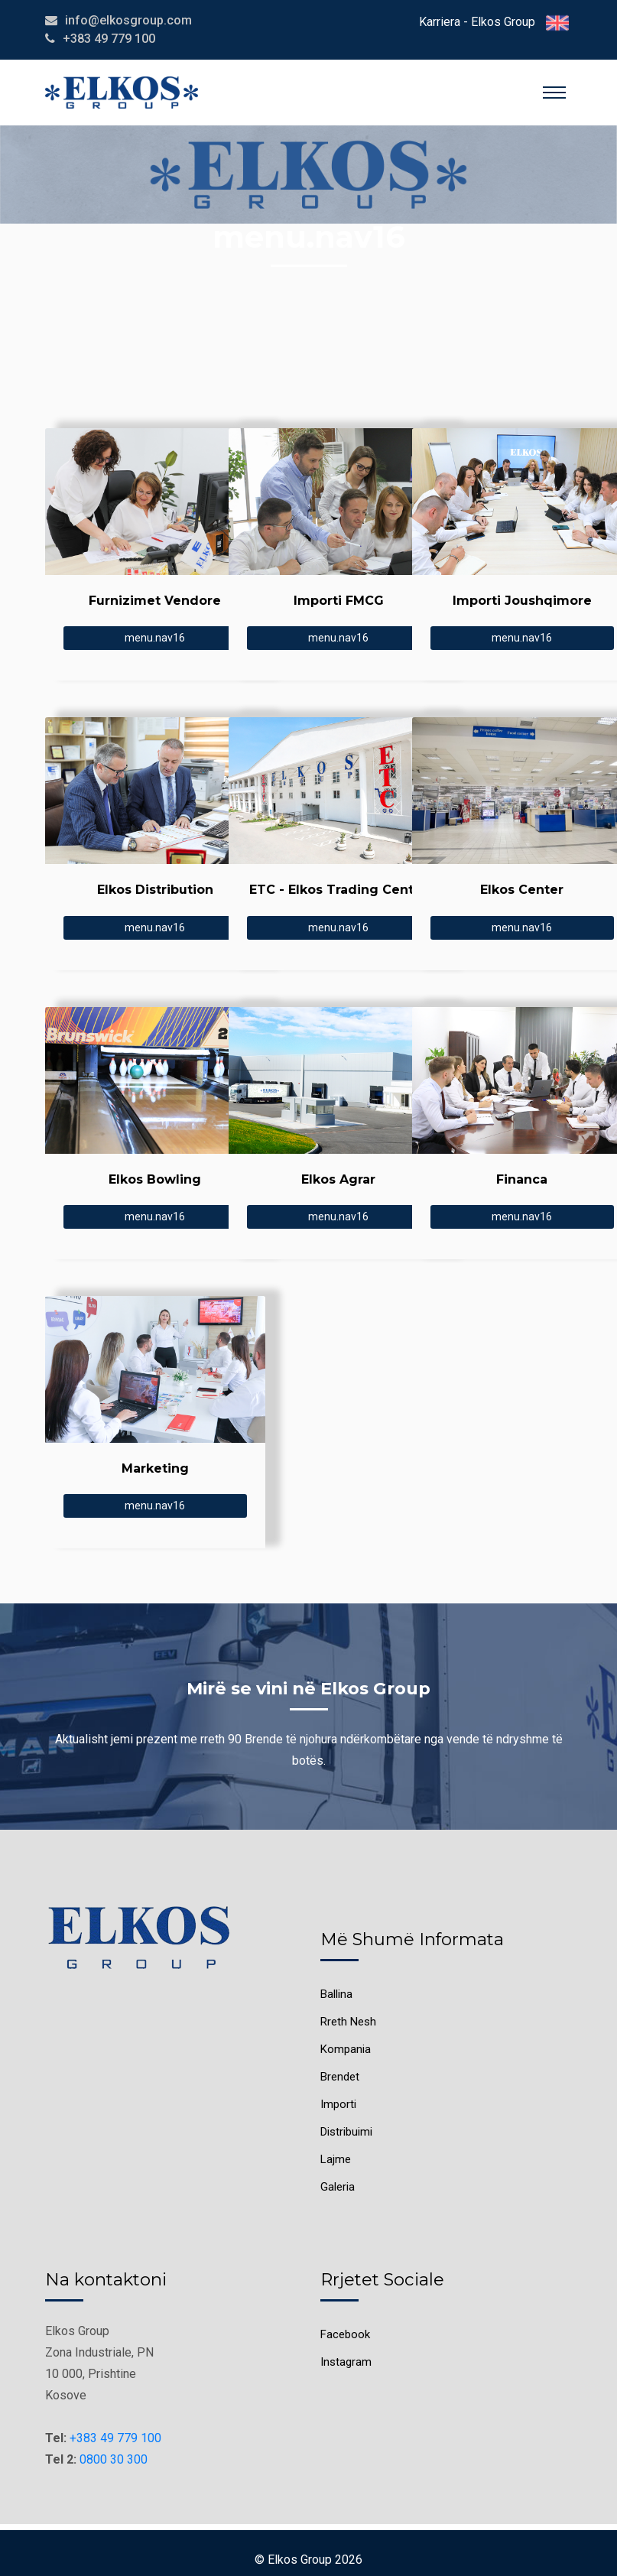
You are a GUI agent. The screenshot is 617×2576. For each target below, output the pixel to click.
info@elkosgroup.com (128, 20)
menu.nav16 (155, 638)
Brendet (339, 2077)
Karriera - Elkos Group (477, 22)
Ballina (336, 1994)
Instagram (346, 2362)
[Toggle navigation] (554, 93)
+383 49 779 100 (115, 2438)
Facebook (345, 2334)
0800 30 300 (114, 2459)
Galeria (337, 2187)
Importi (338, 2104)
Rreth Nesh (348, 2022)
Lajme (335, 2159)
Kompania (345, 2049)
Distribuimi (346, 2132)
